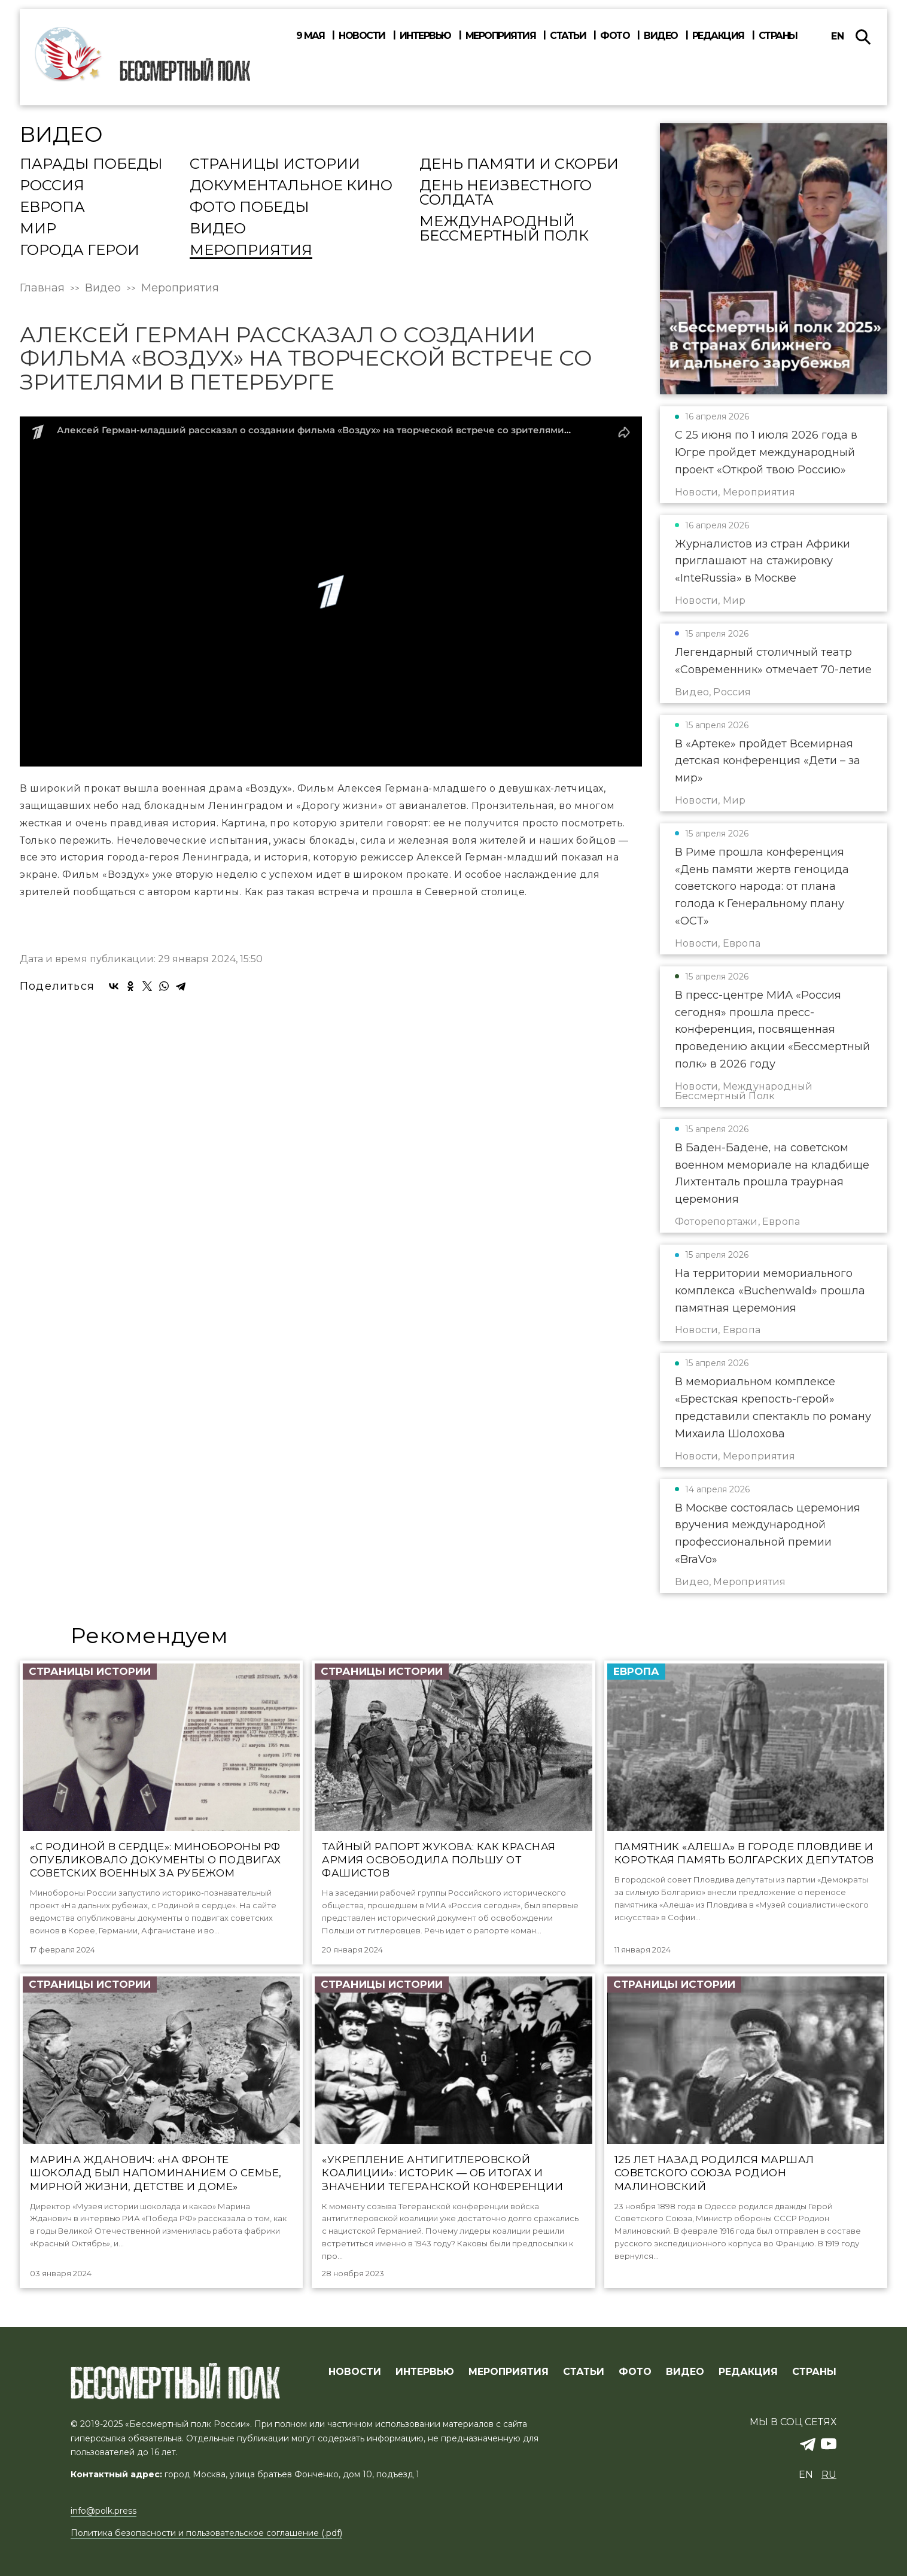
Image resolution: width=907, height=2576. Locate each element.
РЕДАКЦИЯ (748, 2372)
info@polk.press (103, 2510)
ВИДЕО (685, 2372)
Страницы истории (275, 164)
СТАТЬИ (583, 2372)
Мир (38, 229)
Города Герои (79, 250)
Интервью (425, 36)
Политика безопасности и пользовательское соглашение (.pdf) (206, 2533)
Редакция (718, 36)
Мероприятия (500, 36)
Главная (42, 287)
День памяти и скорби (519, 164)
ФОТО (635, 2372)
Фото (614, 36)
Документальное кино (291, 186)
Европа (52, 207)
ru (828, 2474)
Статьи (568, 36)
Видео (661, 36)
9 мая (310, 36)
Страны (778, 36)
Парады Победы (91, 164)
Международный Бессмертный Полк (504, 229)
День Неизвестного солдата (505, 193)
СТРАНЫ (814, 2372)
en (837, 36)
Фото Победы (249, 207)
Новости (362, 36)
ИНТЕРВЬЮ (424, 2372)
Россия (52, 186)
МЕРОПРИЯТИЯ (508, 2372)
